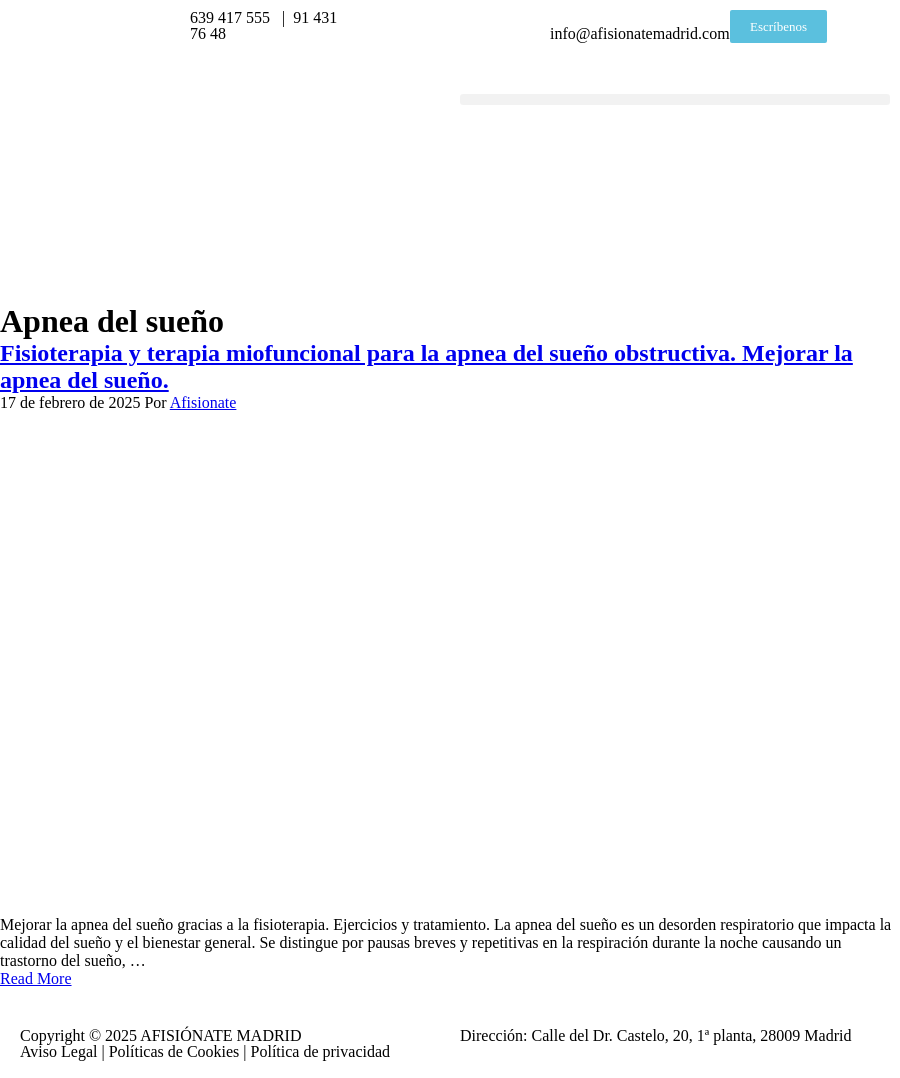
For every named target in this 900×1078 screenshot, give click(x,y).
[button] (675, 99)
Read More (36, 978)
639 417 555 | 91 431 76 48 (263, 25)
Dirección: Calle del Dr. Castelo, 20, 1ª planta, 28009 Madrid (655, 1035)
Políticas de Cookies (174, 1051)
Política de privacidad (321, 1051)
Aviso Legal (58, 1051)
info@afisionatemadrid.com (640, 25)
